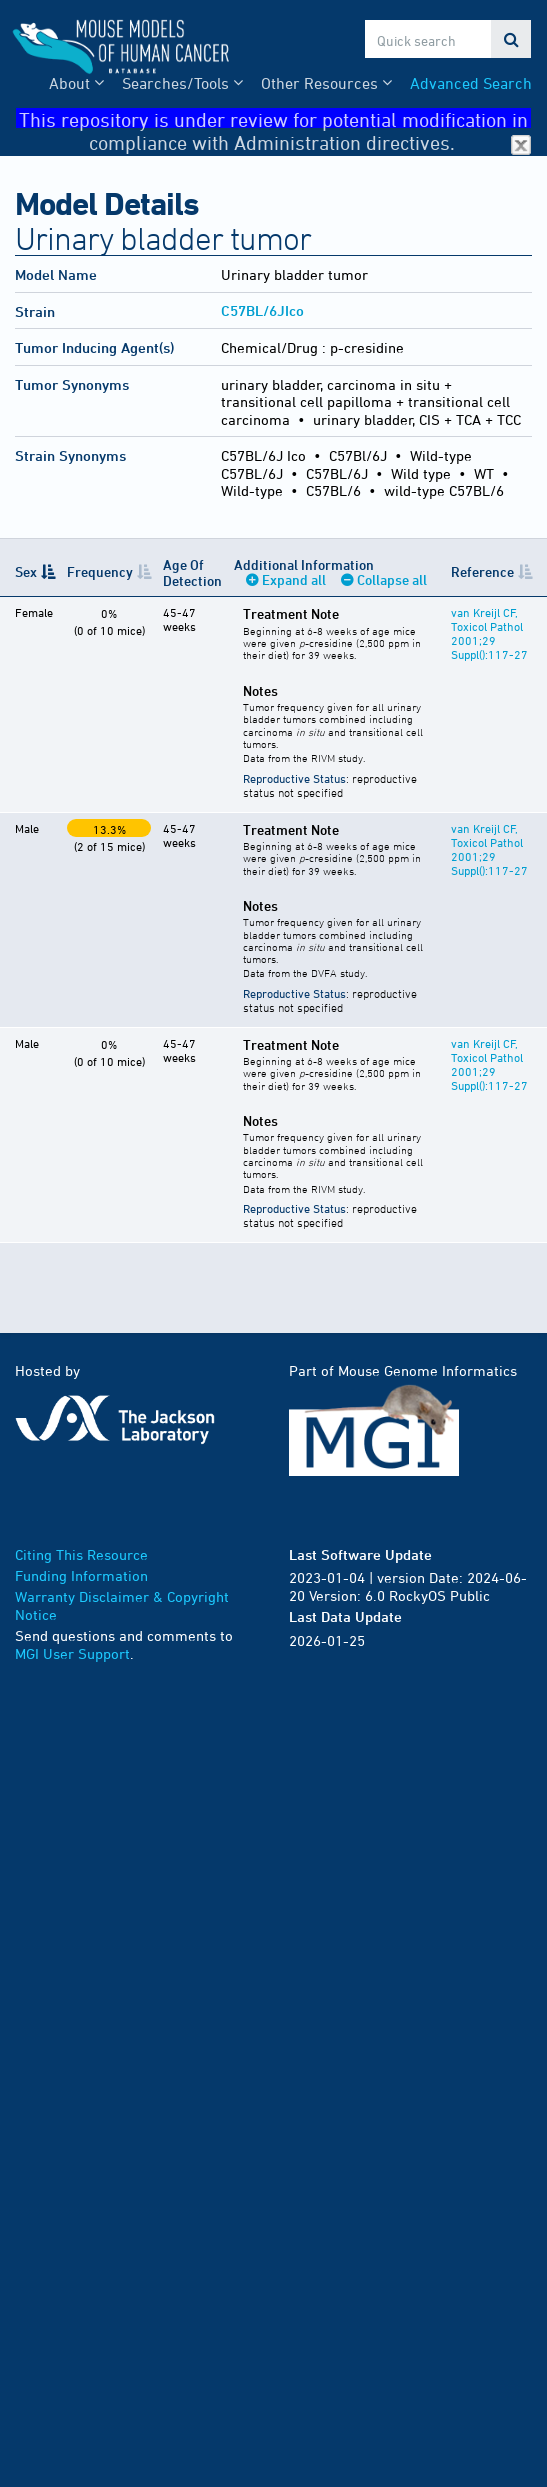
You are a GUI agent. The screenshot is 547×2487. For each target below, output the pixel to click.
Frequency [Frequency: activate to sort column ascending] (100, 571)
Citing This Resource (81, 1554)
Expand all (294, 579)
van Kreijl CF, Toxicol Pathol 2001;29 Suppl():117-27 (489, 633)
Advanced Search (471, 83)
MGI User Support (72, 1653)
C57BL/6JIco (262, 310)
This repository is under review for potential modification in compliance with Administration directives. (275, 118)
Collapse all (392, 579)
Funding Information (81, 1575)
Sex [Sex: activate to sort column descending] (26, 571)
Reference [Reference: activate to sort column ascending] (482, 571)
